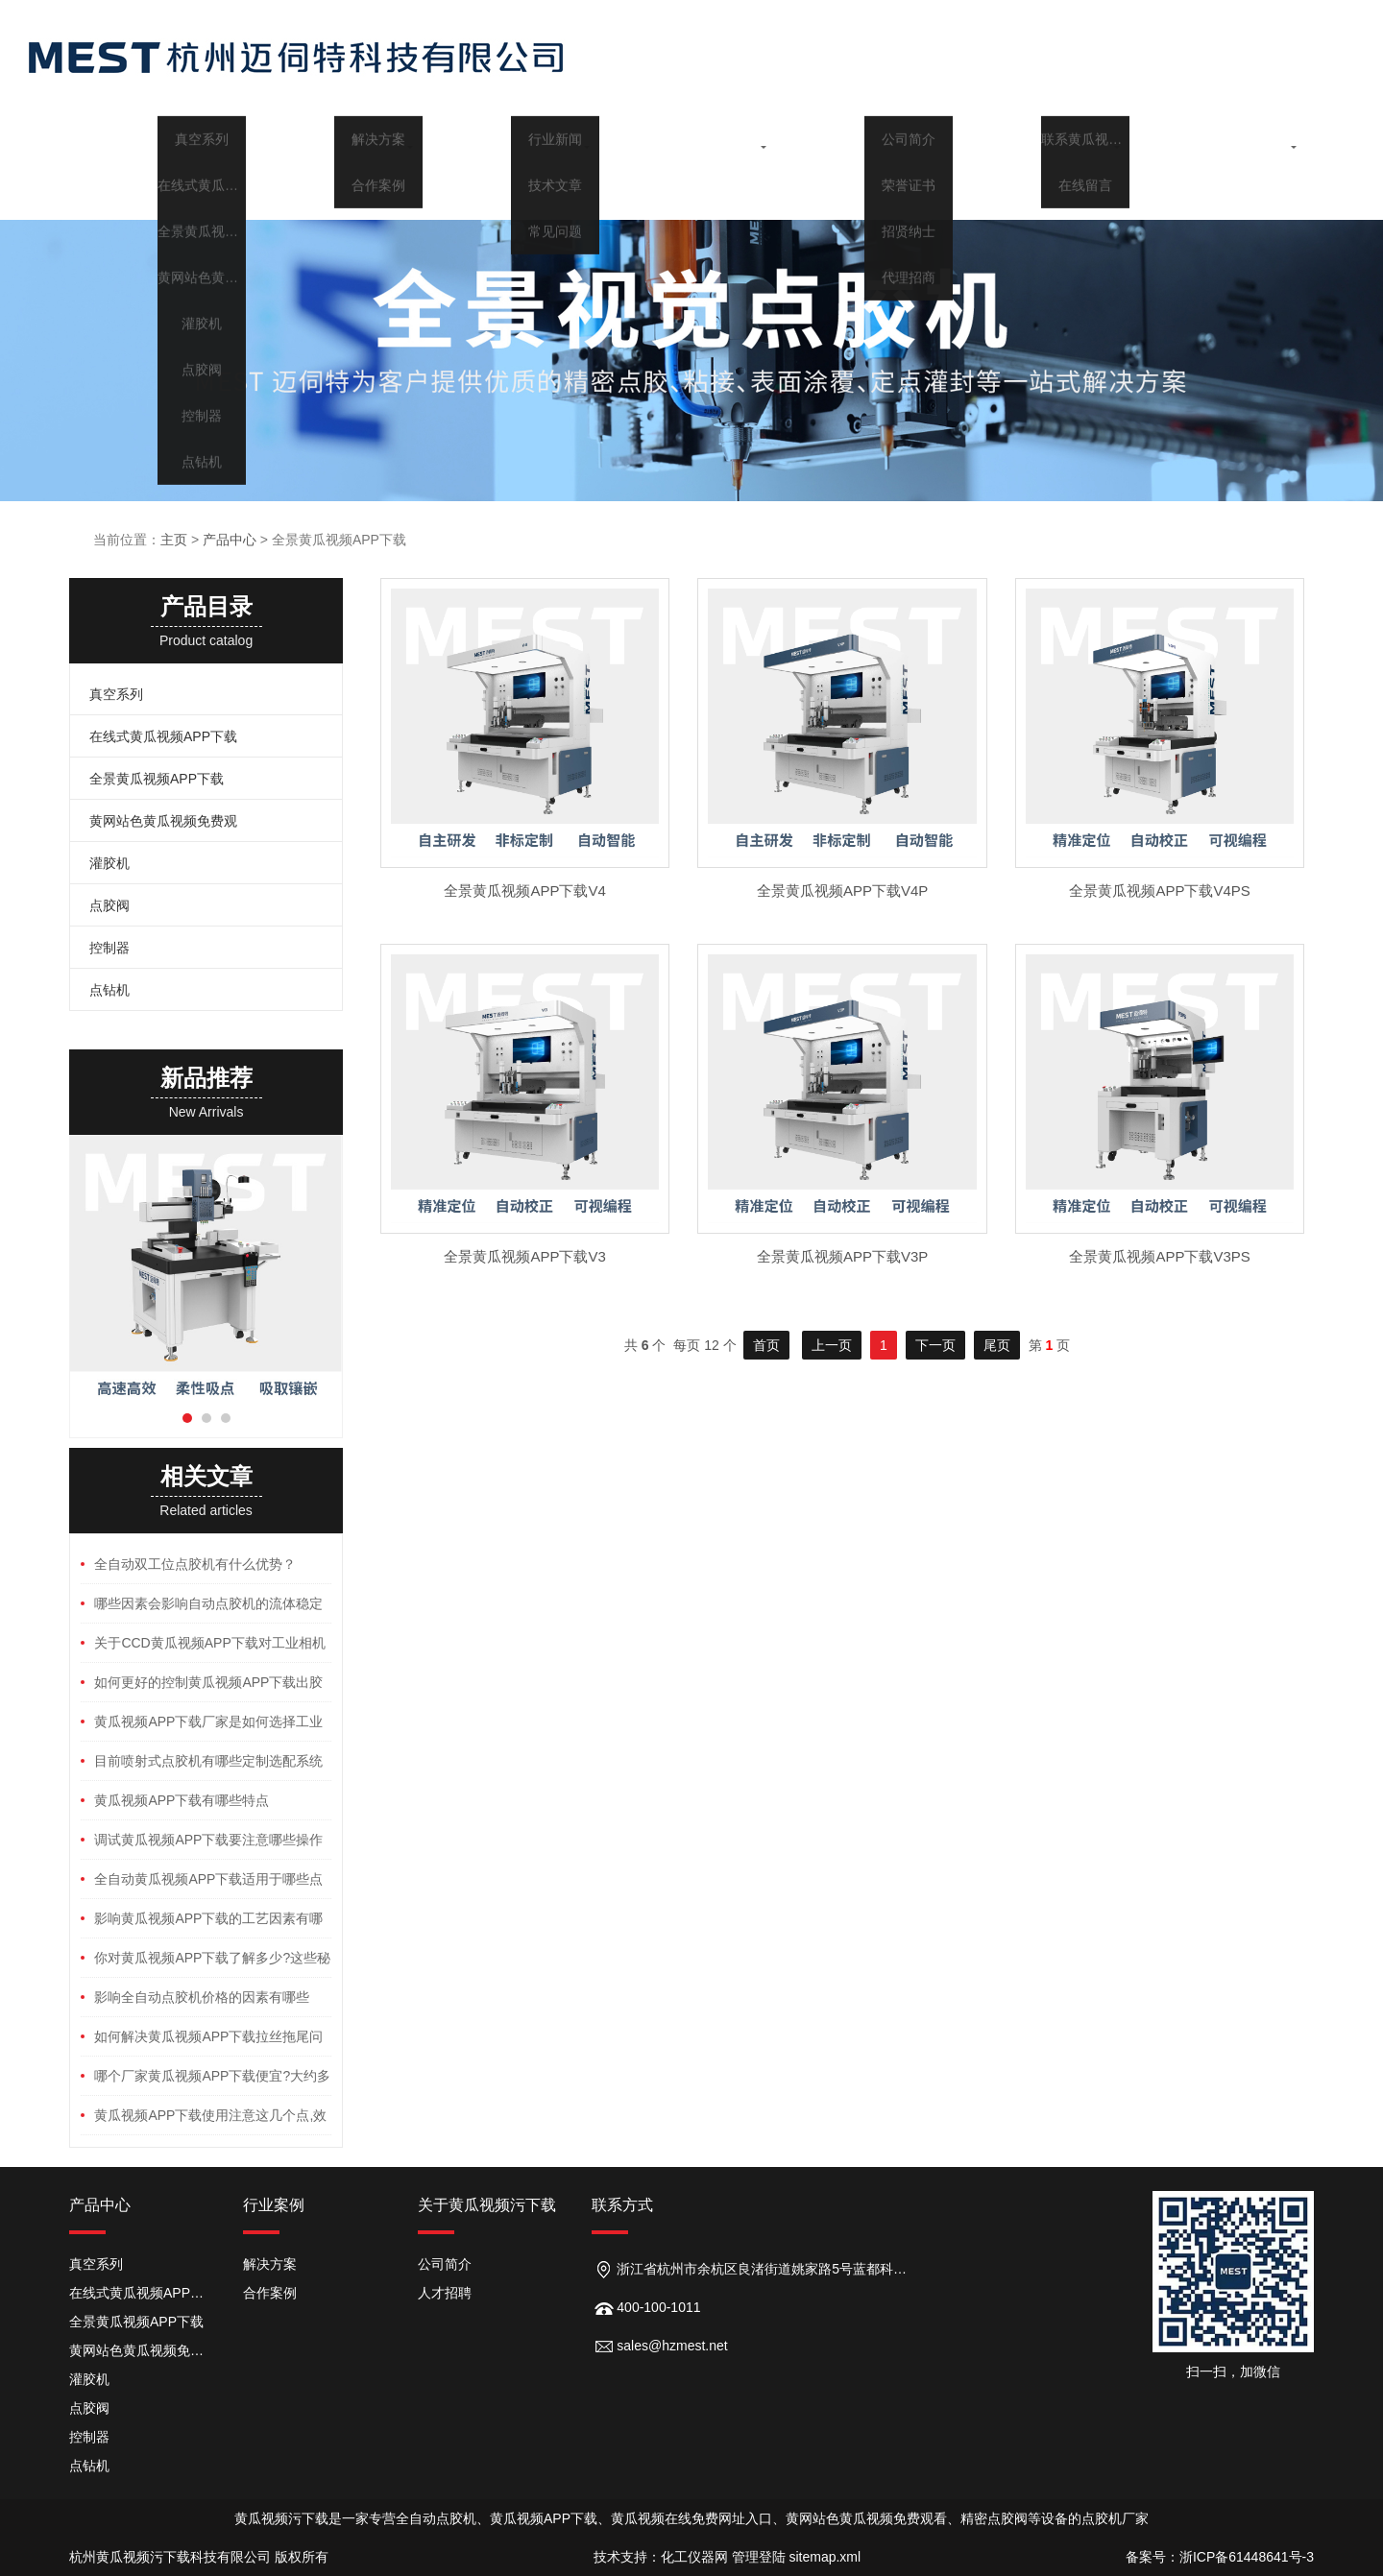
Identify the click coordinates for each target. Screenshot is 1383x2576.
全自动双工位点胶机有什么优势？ (195, 1564)
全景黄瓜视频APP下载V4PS (1159, 890)
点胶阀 (109, 905)
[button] (187, 1418)
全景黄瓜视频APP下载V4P (842, 890)
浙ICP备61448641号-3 (1246, 2556)
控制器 (109, 947)
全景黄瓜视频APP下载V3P (842, 1256)
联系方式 (622, 2205)
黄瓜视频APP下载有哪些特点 (181, 1800)
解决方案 (270, 2264)
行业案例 (511, 138)
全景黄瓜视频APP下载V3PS (1159, 1256)
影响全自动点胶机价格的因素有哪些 (201, 1997)
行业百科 (864, 138)
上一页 (832, 1345)
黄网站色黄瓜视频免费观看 (141, 2350)
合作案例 (270, 2292)
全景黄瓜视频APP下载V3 (524, 1256)
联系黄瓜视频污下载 (1217, 138)
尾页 (996, 1345)
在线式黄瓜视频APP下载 (163, 736)
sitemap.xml (825, 2556)
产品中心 (334, 138)
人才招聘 (445, 2292)
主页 (173, 539)
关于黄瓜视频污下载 (1041, 138)
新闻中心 (688, 138)
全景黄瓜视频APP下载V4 (524, 890)
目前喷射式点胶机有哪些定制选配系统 (208, 1761)
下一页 (935, 1345)
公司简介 (445, 2264)
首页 (157, 138)
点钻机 (109, 990)
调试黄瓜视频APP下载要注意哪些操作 (208, 1839)
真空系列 (116, 694)
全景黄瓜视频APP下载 (156, 778)
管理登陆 (759, 2556)
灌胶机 (109, 863)
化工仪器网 (694, 2556)
